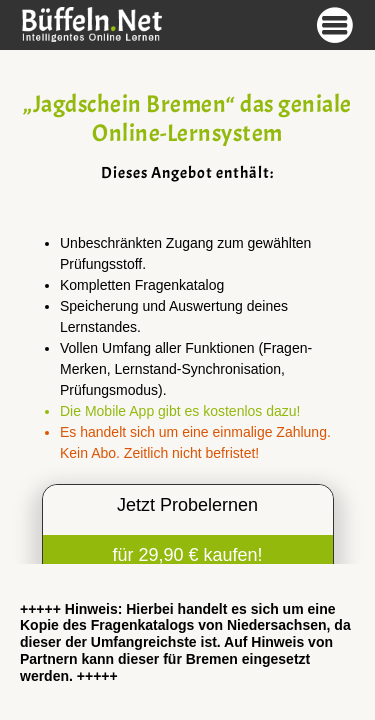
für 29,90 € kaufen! (187, 555)
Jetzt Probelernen (187, 505)
